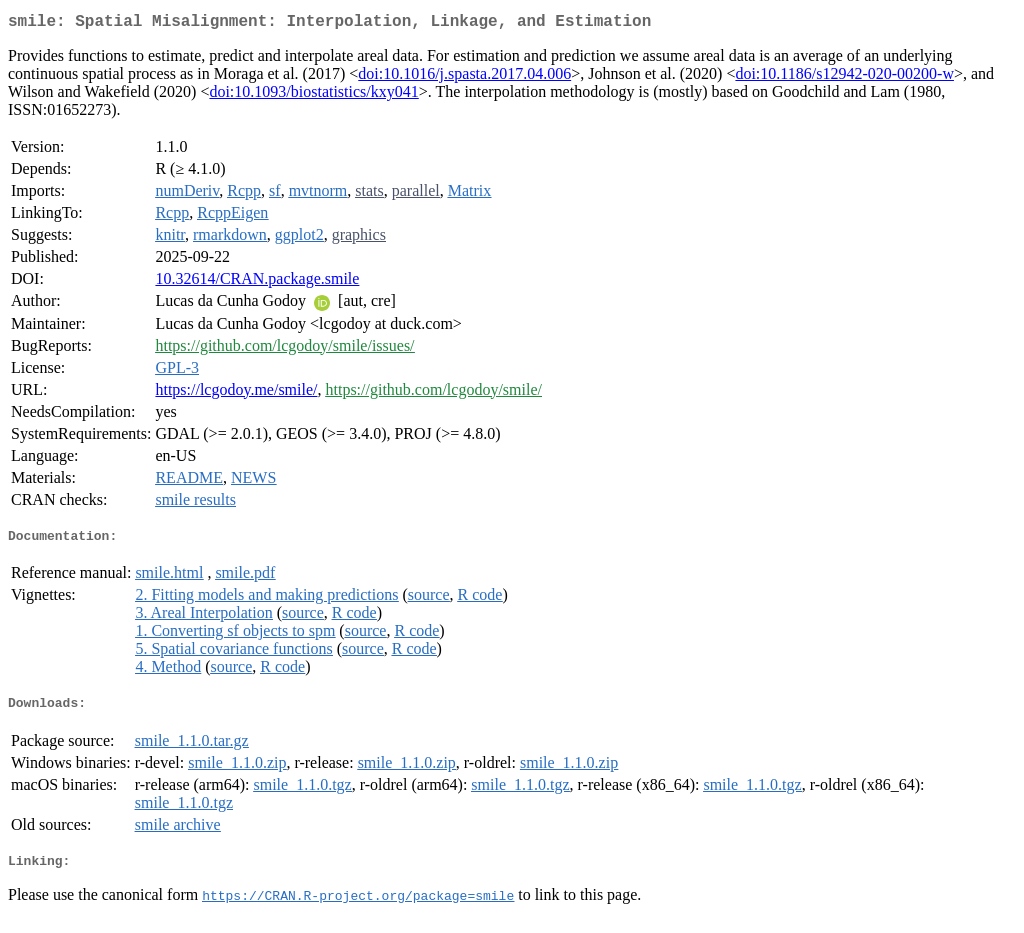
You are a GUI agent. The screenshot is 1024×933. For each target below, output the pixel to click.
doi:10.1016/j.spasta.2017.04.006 (464, 77)
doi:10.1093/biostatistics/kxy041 (313, 95)
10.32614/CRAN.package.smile (257, 282)
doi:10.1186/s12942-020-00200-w (844, 77)
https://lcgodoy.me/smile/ (236, 393)
